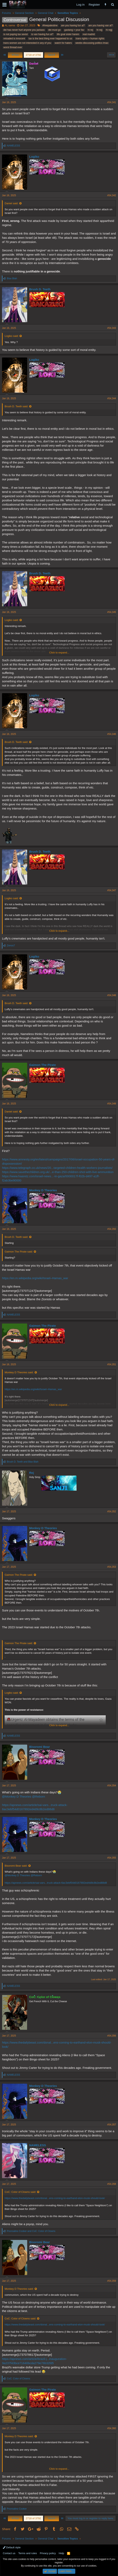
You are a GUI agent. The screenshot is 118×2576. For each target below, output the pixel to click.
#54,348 (111, 995)
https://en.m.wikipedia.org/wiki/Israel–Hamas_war (35, 1278)
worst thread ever (12, 47)
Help (61, 2553)
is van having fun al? (42, 34)
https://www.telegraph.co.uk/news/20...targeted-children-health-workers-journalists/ (57, 1167)
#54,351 (111, 1364)
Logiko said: (12, 335)
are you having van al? (100, 25)
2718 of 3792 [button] (33, 54)
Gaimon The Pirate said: (19, 1251)
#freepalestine (49, 25)
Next (51, 54)
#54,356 (111, 2035)
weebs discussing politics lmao (91, 43)
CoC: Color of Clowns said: (20, 2191)
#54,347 (111, 890)
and (22, 1461)
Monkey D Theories (43, 1190)
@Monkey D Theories (16, 1796)
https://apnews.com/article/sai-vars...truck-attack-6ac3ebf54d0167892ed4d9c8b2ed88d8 (56, 1882)
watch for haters (63, 43)
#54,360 (111, 2428)
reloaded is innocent (14, 38)
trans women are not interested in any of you (27, 43)
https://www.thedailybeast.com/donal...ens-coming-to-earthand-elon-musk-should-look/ (55, 2198)
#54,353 (111, 1566)
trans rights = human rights (90, 38)
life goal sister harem (68, 34)
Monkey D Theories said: (19, 1372)
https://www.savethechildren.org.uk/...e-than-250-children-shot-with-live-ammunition (58, 1172)
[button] (4, 5)
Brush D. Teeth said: (16, 406)
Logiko (34, 156)
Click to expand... (59, 652)
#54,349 (111, 1103)
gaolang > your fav (74, 29)
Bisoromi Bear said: (16, 1865)
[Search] (112, 4)
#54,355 (111, 1857)
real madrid (89, 34)
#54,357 (111, 2124)
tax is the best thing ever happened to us (50, 38)
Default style (12, 2547)
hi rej (90, 29)
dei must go (54, 29)
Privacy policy (48, 2553)
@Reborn (38, 1796)
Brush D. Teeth (40, 289)
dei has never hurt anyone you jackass (24, 29)
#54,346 (111, 734)
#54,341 (111, 102)
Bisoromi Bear (39, 1746)
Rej (31, 1472)
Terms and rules (27, 2553)
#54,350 (111, 1229)
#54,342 (111, 195)
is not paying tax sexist (15, 34)
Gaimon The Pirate (42, 1065)
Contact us (9, 2553)
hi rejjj (109, 29)
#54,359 (111, 2280)
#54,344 (111, 398)
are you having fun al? (73, 25)
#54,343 (111, 328)
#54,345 (111, 612)
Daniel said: (11, 203)
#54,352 (111, 1511)
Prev (15, 54)
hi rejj (99, 29)
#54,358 (111, 2184)
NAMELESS (37, 2145)
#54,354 (111, 1785)
